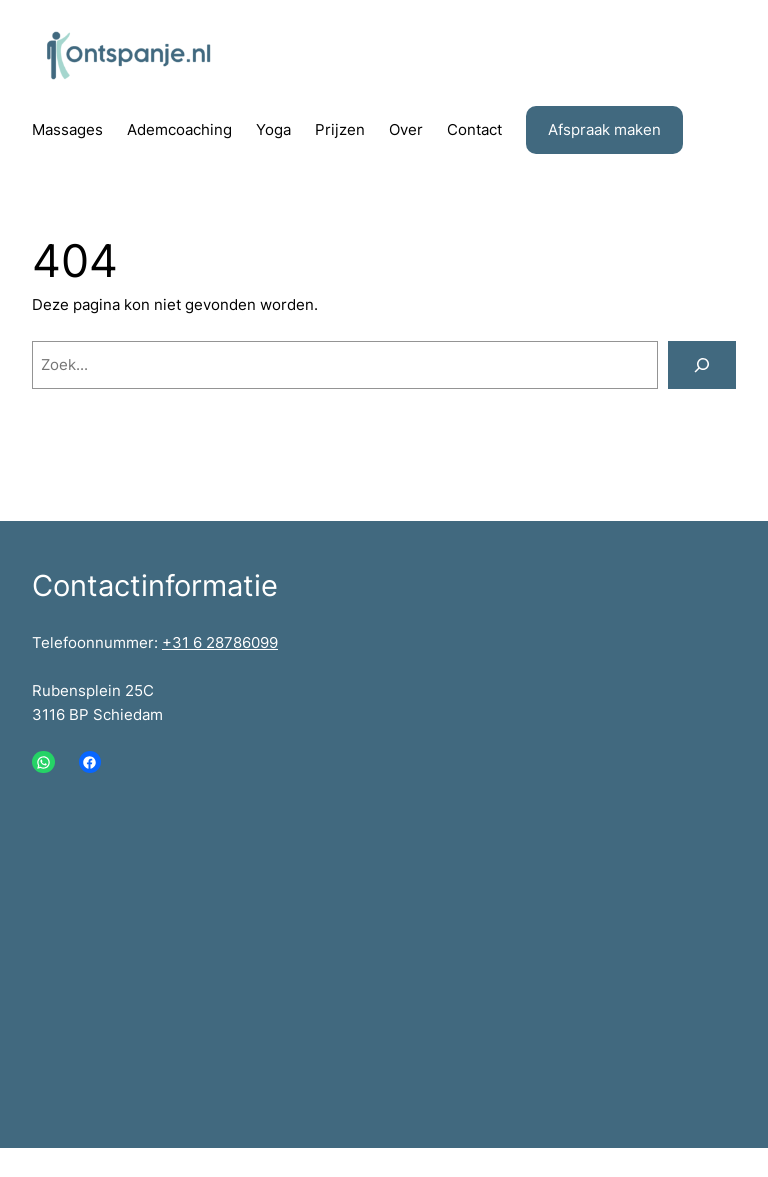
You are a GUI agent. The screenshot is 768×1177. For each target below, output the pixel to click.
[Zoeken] (702, 365)
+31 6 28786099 (220, 642)
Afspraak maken (604, 129)
